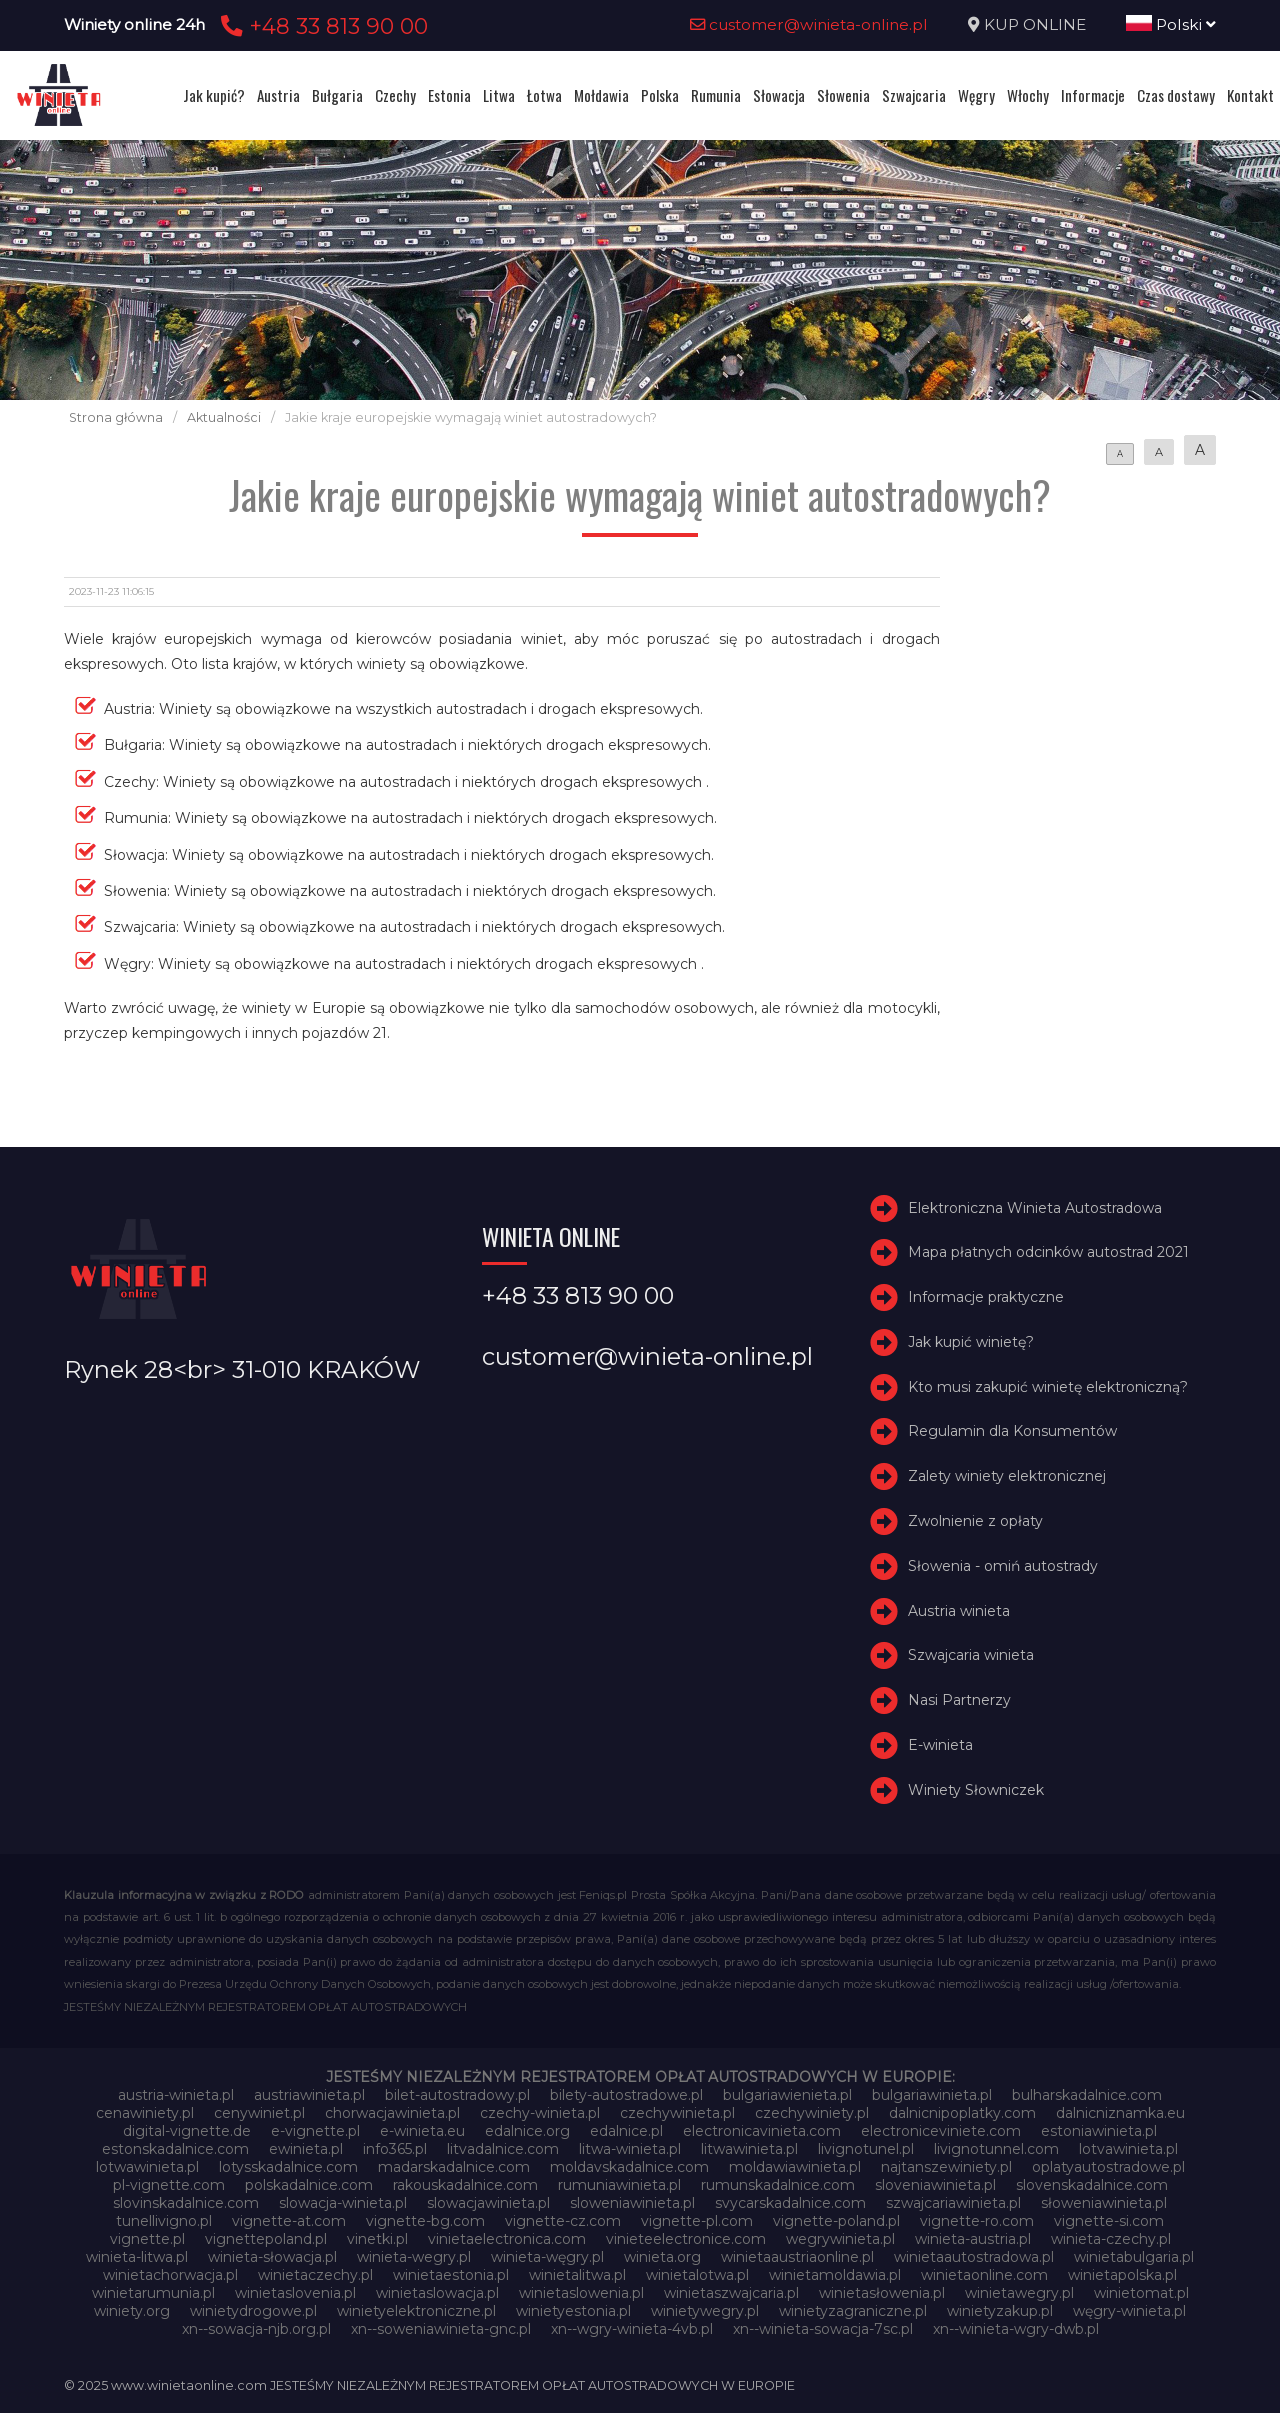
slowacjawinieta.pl (488, 2203)
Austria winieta (959, 1611)
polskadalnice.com (309, 2185)
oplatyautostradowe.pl (1108, 2167)
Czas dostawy (1176, 95)
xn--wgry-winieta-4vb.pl (632, 2329)
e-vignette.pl (315, 2131)
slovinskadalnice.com (186, 2203)
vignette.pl (147, 2239)
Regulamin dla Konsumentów (1012, 1432)
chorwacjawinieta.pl (392, 2113)
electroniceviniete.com (941, 2131)
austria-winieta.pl (176, 2095)
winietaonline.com (984, 2275)
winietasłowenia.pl (882, 2293)
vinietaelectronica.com (507, 2239)
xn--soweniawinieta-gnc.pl (441, 2329)
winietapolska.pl (1122, 2275)
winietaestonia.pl (451, 2275)
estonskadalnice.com (175, 2149)
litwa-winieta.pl (630, 2149)
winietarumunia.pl (153, 2293)
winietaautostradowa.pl (974, 2257)
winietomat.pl (1141, 2293)
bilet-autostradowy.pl (457, 2095)
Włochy (1028, 95)
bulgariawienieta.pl (787, 2095)
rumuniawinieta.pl (619, 2185)
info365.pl (395, 2149)
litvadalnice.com (503, 2149)
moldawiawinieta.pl (795, 2167)
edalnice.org (527, 2131)
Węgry (976, 95)
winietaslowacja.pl (437, 2293)
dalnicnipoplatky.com (962, 2113)
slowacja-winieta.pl (343, 2203)
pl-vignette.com (169, 2185)
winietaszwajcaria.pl (731, 2293)
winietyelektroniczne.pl (416, 2311)
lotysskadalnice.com (288, 2167)
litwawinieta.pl (749, 2149)
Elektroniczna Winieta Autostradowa (1035, 1208)
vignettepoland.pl (266, 2239)
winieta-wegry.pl (414, 2257)
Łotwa (544, 95)
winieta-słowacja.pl (272, 2257)
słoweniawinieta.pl (1104, 2203)
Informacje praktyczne (986, 1297)
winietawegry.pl (1019, 2293)
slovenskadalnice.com (1092, 2185)
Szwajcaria (914, 95)
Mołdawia (601, 95)
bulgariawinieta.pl (932, 2095)
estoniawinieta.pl (1099, 2131)
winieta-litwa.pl (137, 2257)
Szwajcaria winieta (971, 1656)
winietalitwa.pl (577, 2275)
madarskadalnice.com (454, 2167)
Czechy (395, 95)
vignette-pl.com (697, 2221)
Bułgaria (337, 95)
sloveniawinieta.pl (935, 2185)
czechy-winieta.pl (540, 2113)
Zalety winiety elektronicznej (1007, 1476)
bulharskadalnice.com (1087, 2095)
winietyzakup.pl (1000, 2311)
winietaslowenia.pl (581, 2293)
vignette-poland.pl (836, 2221)
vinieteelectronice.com (686, 2239)
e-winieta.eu (422, 2131)
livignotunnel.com (996, 2149)
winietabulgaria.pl (1134, 2257)
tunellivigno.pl (164, 2221)
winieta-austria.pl (973, 2239)
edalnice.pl (626, 2131)
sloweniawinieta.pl (632, 2203)
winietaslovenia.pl (295, 2293)
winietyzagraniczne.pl (853, 2311)
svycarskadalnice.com (790, 2203)
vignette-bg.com (425, 2221)
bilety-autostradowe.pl (626, 2095)
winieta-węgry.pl (547, 2257)
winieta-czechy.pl (1111, 2239)
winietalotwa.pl (697, 2275)
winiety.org (132, 2311)
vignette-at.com (289, 2221)
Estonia (449, 95)
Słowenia (843, 95)
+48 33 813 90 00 (321, 26)
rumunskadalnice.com (778, 2185)
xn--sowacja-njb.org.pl (256, 2329)
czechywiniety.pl (812, 2113)
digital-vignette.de (187, 2131)
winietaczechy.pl (315, 2275)
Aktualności (224, 417)
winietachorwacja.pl (170, 2275)
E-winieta (940, 1745)
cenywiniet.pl (259, 2113)
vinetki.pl (377, 2239)
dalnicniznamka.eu (1120, 2113)
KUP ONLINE (1035, 24)
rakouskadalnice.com (465, 2185)
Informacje (1093, 95)
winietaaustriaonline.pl (797, 2257)
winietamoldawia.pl (835, 2275)
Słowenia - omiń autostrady (1003, 1566)
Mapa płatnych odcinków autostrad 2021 (1048, 1252)
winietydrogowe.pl (253, 2311)
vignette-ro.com (977, 2221)
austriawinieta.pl (309, 2095)
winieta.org (662, 2257)
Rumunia (716, 95)
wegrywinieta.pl (840, 2239)
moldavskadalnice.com (629, 2167)
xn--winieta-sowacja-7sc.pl (823, 2329)
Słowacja (779, 95)
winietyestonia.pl (573, 2311)
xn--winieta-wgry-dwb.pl (1016, 2329)
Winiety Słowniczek (976, 1790)
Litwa (499, 95)
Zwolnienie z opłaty (975, 1521)
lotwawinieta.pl (147, 2167)
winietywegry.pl (705, 2311)
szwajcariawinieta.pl (953, 2203)
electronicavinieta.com (762, 2131)
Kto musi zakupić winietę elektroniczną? (1048, 1387)
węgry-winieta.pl (1129, 2311)
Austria (278, 95)
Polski (1171, 24)
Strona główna (116, 417)
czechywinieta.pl (677, 2113)
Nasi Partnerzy (959, 1700)
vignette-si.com (1109, 2221)
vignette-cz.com (563, 2221)
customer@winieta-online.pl (809, 24)
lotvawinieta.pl (1128, 2149)
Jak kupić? (214, 95)
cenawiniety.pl (145, 2113)
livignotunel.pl (866, 2149)
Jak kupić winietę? (971, 1342)
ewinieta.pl (306, 2149)
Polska (660, 95)
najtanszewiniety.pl (946, 2167)
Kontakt (1250, 95)
